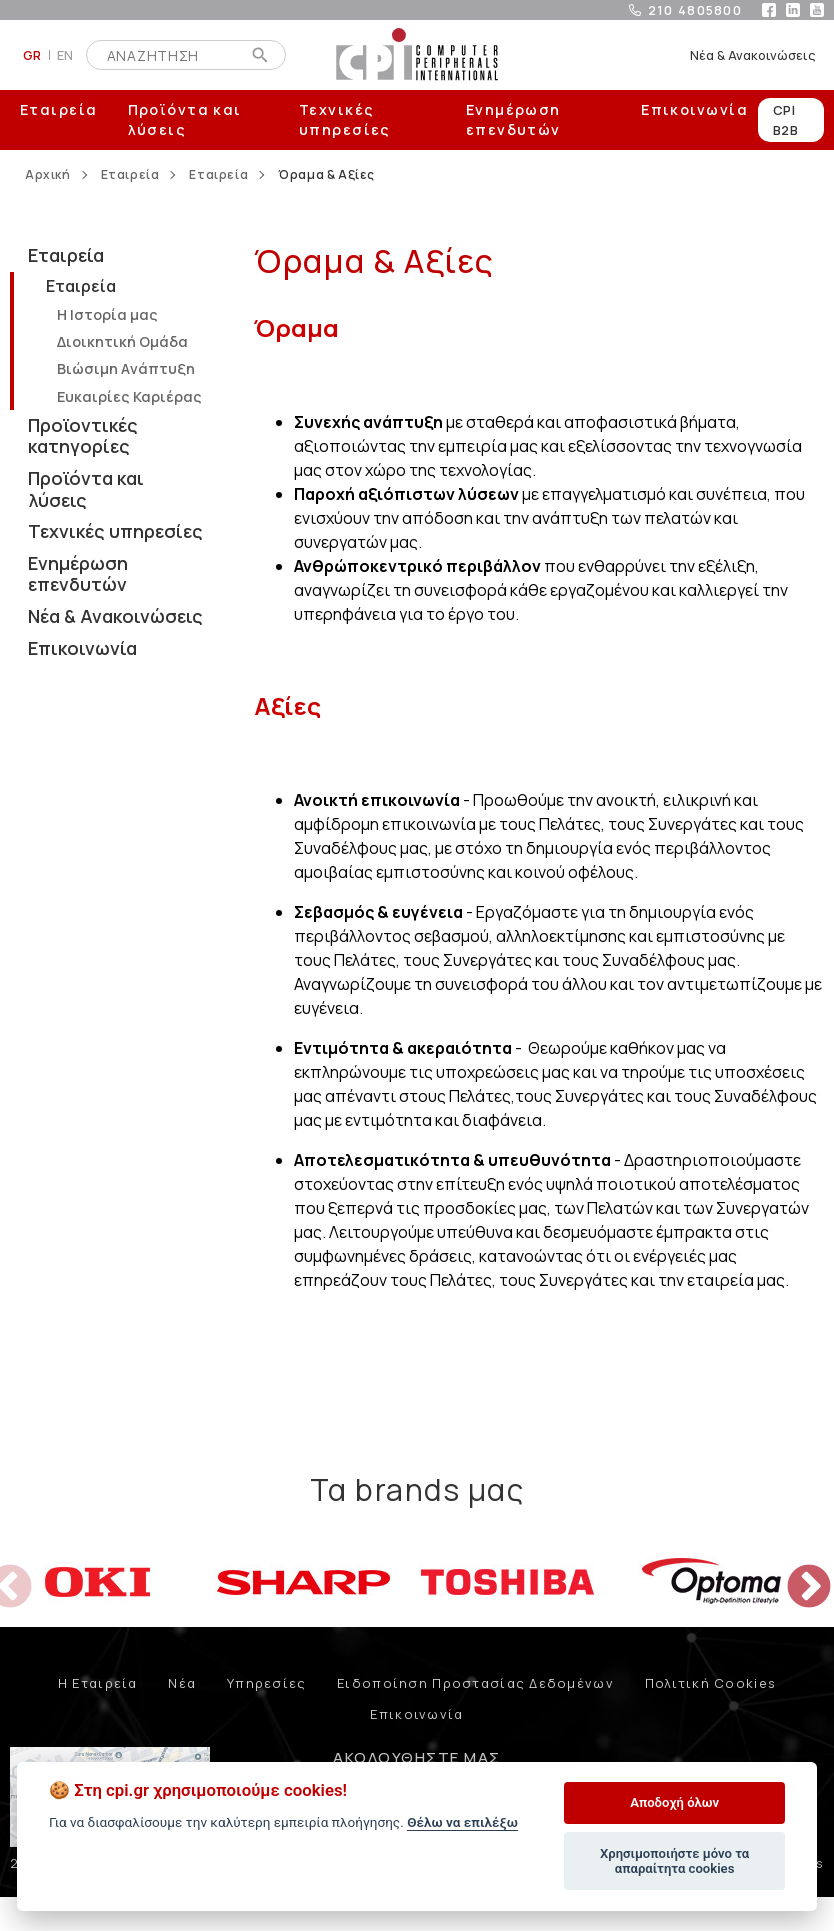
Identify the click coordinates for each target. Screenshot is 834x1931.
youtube (817, 10)
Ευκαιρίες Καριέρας (129, 396)
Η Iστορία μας (107, 314)
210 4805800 (695, 10)
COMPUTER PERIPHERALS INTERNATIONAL (417, 55)
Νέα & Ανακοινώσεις (753, 55)
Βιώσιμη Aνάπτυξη (126, 368)
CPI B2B (785, 120)
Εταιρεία (59, 109)
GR (32, 55)
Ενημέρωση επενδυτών (513, 119)
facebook (769, 10)
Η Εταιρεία (98, 1683)
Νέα (182, 1683)
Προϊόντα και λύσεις (185, 119)
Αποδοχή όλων (674, 1802)
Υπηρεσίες (267, 1683)
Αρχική (48, 175)
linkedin (793, 10)
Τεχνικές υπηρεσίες (345, 119)
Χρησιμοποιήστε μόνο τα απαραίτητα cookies (674, 1861)
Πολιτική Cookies (710, 1683)
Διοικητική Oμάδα (122, 341)
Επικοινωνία (694, 109)
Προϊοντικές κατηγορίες (83, 436)
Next (794, 1573)
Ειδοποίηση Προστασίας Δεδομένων (475, 1683)
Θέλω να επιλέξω (462, 1822)
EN (65, 55)
